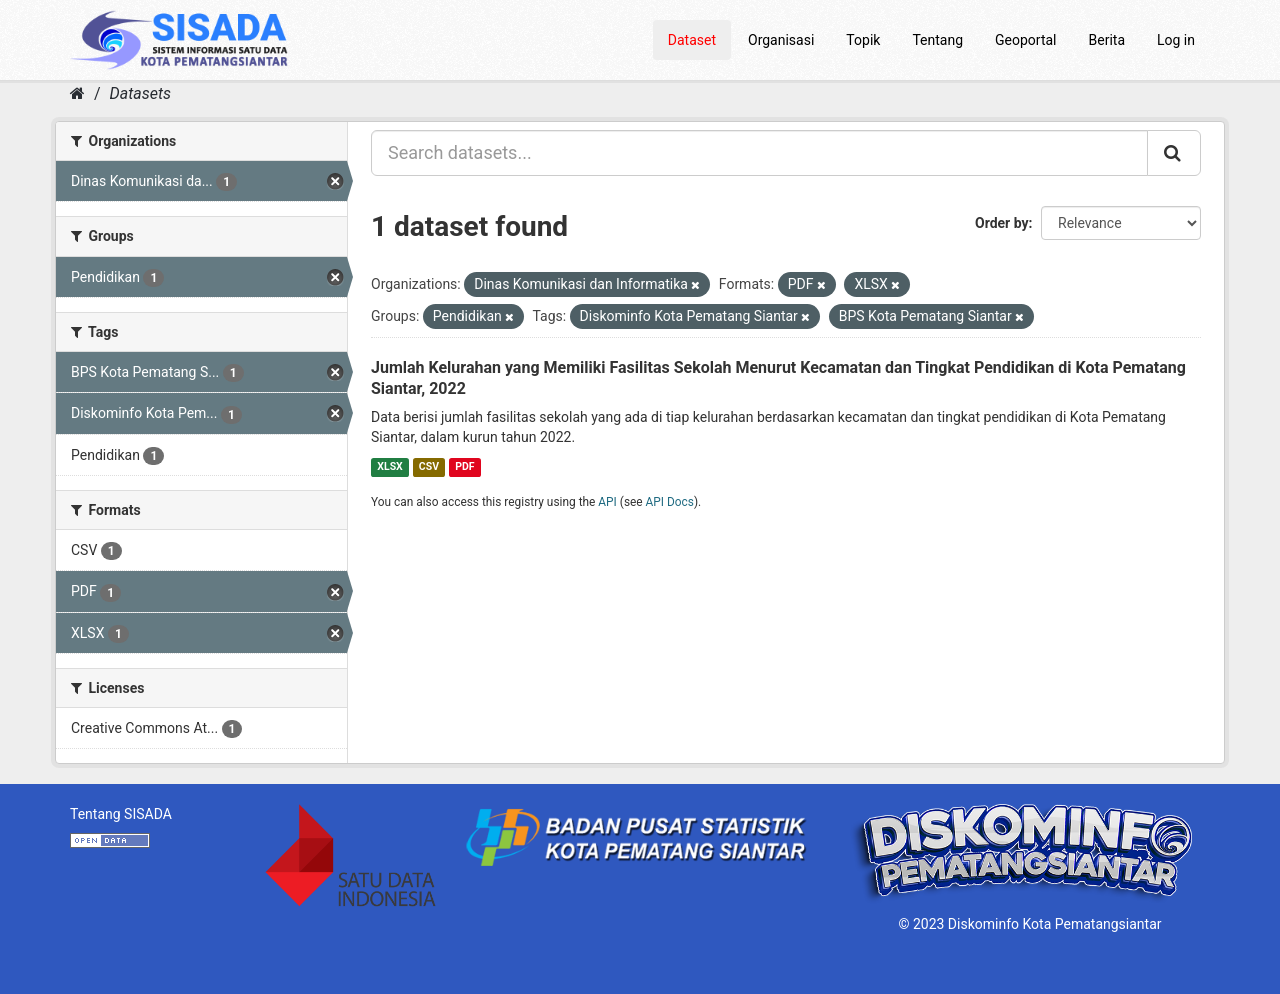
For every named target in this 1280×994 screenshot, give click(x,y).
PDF (464, 466)
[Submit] (1174, 153)
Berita (1107, 40)
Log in (1176, 40)
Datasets (140, 93)
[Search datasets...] (759, 153)
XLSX (389, 466)
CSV (429, 466)
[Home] (77, 93)
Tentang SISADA (121, 814)
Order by (1002, 223)
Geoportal (1025, 40)
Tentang (937, 40)
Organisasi (781, 40)
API (607, 502)
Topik (863, 40)
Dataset (692, 40)
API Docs (670, 502)
